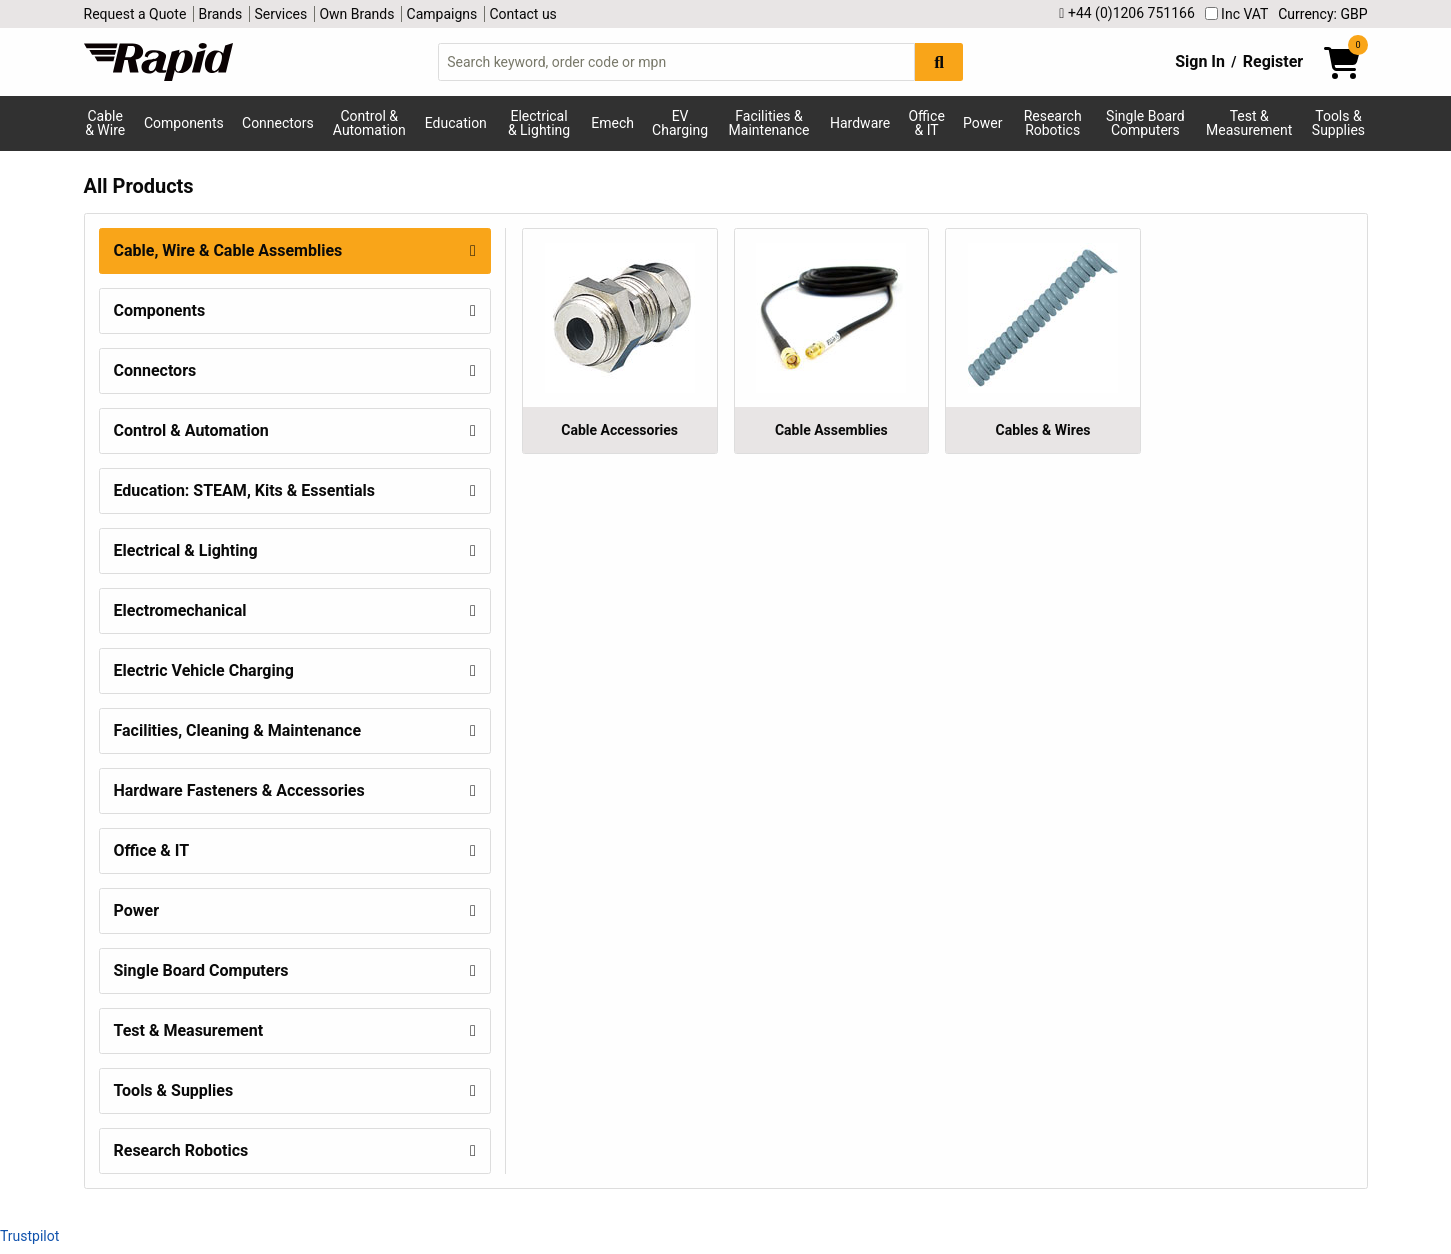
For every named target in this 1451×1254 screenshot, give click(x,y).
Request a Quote (135, 14)
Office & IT (926, 123)
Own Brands (356, 14)
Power (982, 123)
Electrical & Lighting (539, 123)
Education (456, 123)
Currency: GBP (1322, 14)
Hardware (860, 123)
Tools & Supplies (1338, 123)
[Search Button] (939, 61)
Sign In (1200, 61)
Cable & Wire (105, 123)
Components (184, 123)
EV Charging (680, 123)
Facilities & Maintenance (769, 123)
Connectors (278, 123)
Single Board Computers (1145, 123)
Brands (221, 14)
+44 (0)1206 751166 (1126, 13)
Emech (612, 123)
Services (280, 14)
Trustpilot (29, 1236)
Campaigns (442, 14)
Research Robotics (1053, 123)
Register (1273, 61)
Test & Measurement (1249, 123)
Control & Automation (369, 123)
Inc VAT (1237, 14)
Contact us (523, 14)
